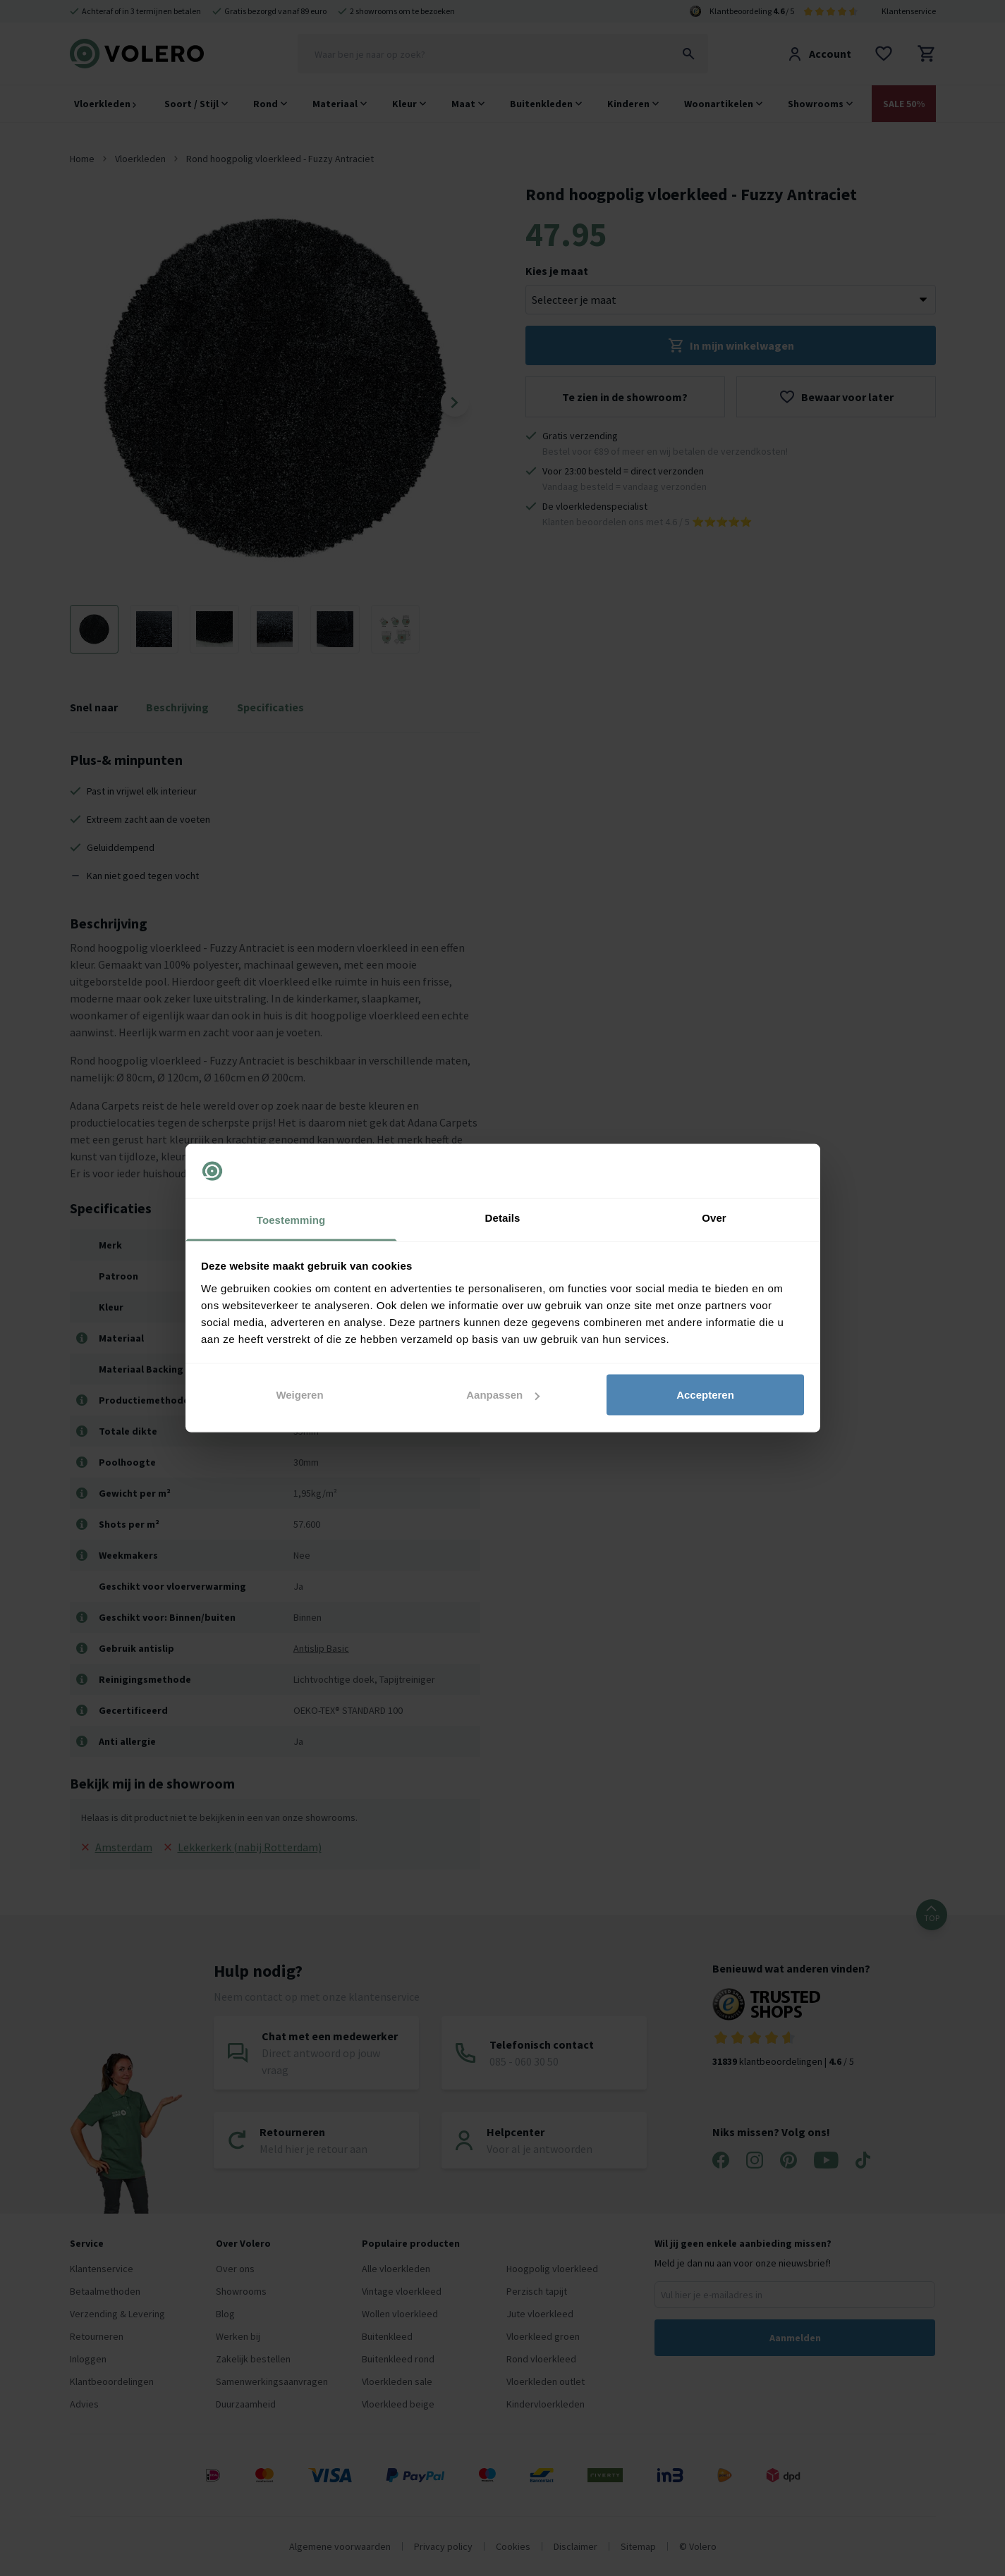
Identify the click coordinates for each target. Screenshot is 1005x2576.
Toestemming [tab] (291, 1219)
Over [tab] (714, 1217)
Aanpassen (503, 1395)
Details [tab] (502, 1217)
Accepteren (705, 1395)
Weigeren (299, 1395)
